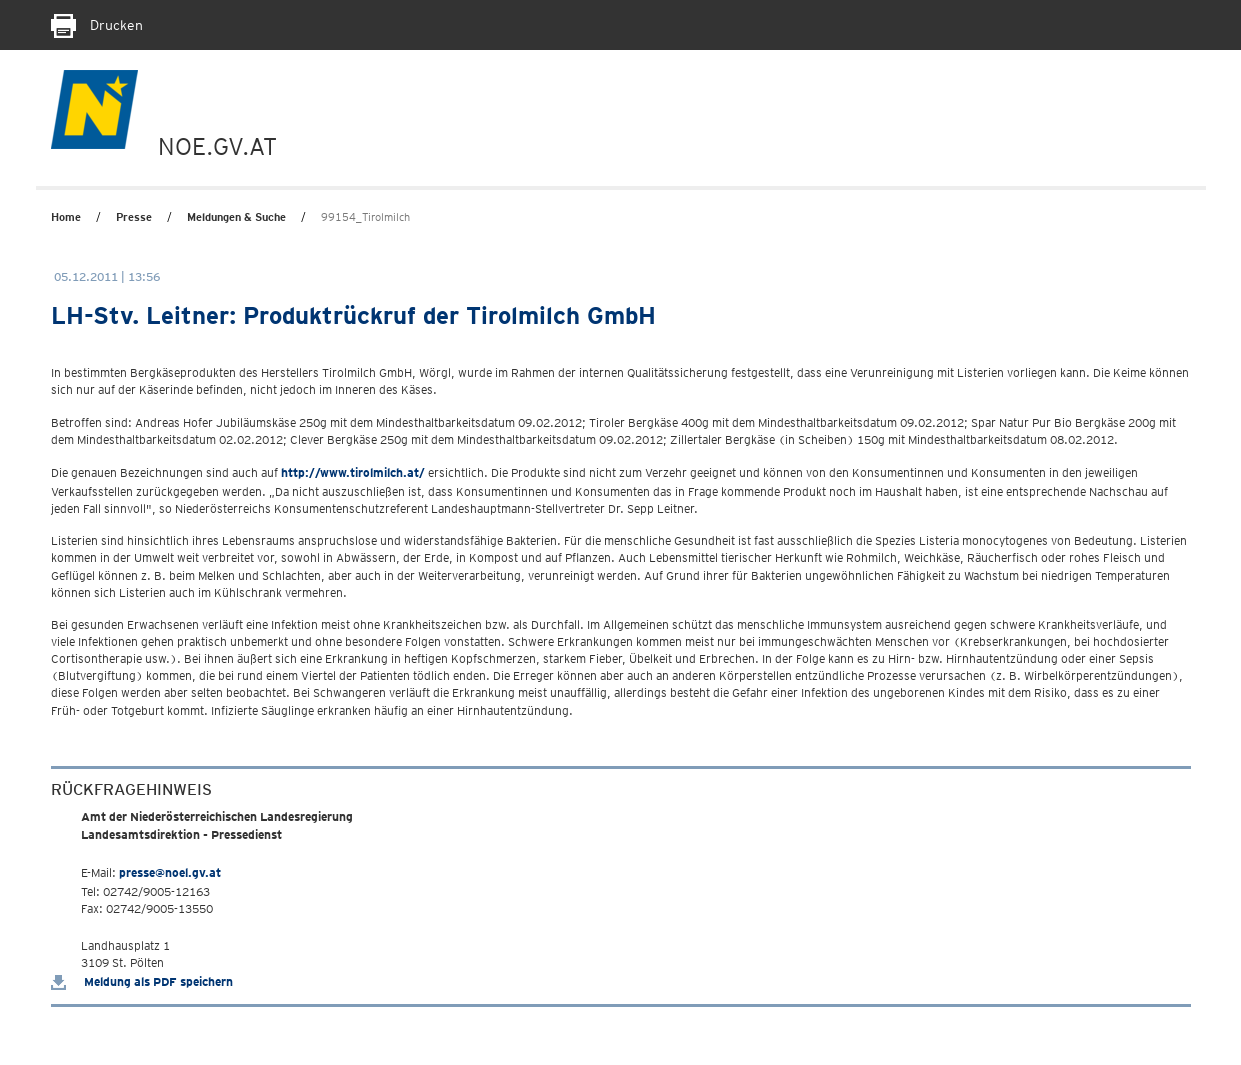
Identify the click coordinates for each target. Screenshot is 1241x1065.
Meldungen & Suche (236, 217)
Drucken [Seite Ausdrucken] (97, 25)
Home (66, 217)
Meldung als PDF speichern (142, 981)
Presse (134, 217)
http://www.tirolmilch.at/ (353, 472)
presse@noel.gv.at (170, 872)
